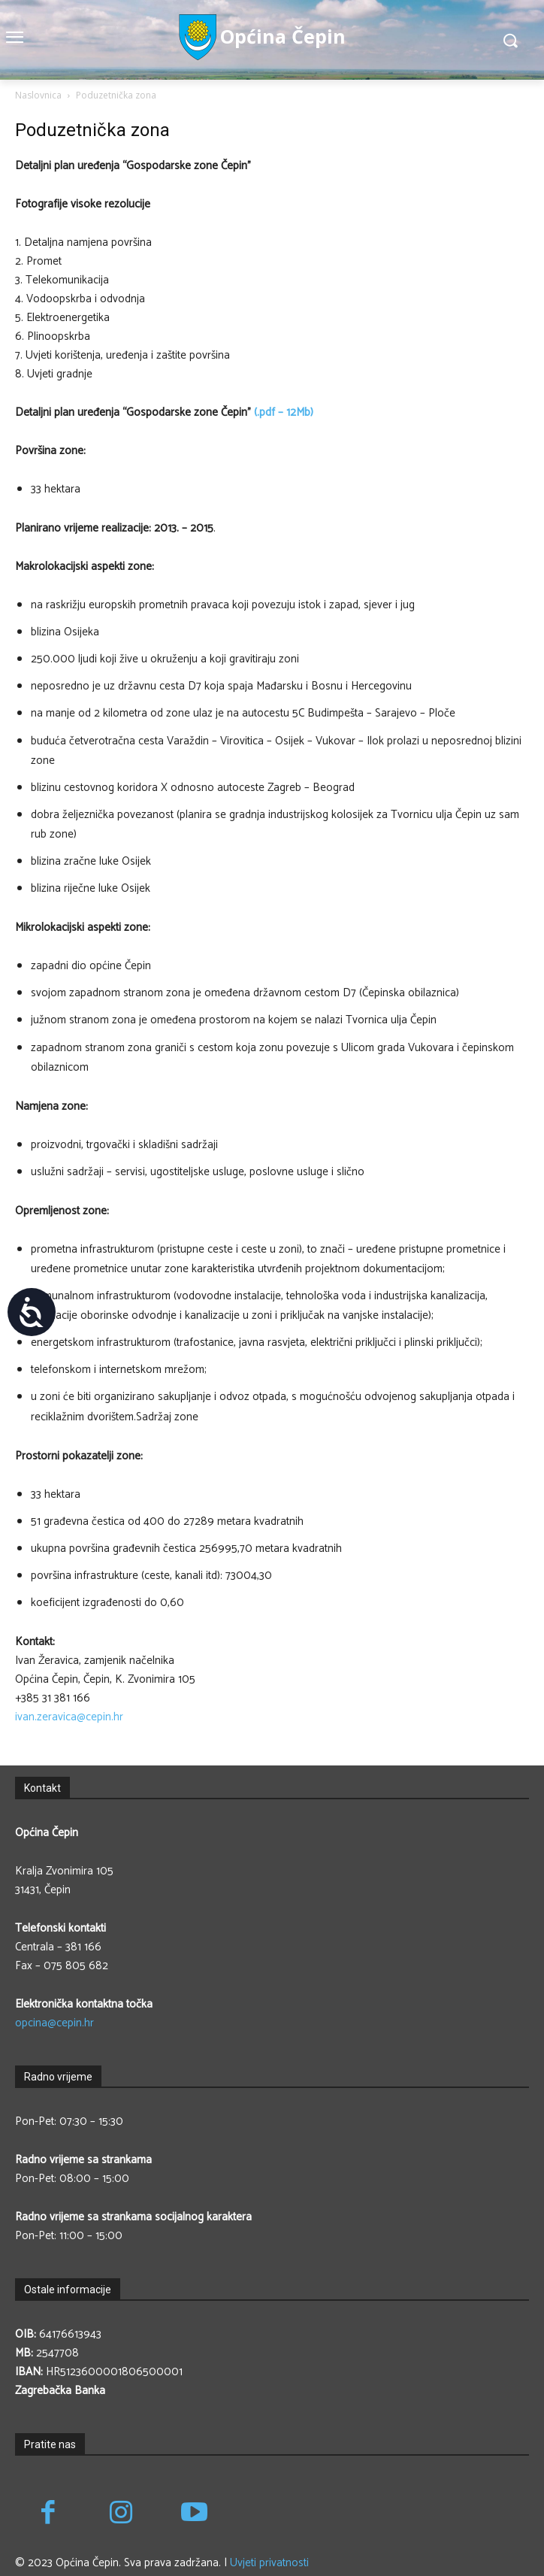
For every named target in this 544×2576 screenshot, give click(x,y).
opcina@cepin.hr (54, 2023)
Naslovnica (38, 95)
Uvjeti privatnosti (269, 2562)
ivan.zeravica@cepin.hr (69, 1717)
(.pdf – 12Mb (280, 412)
